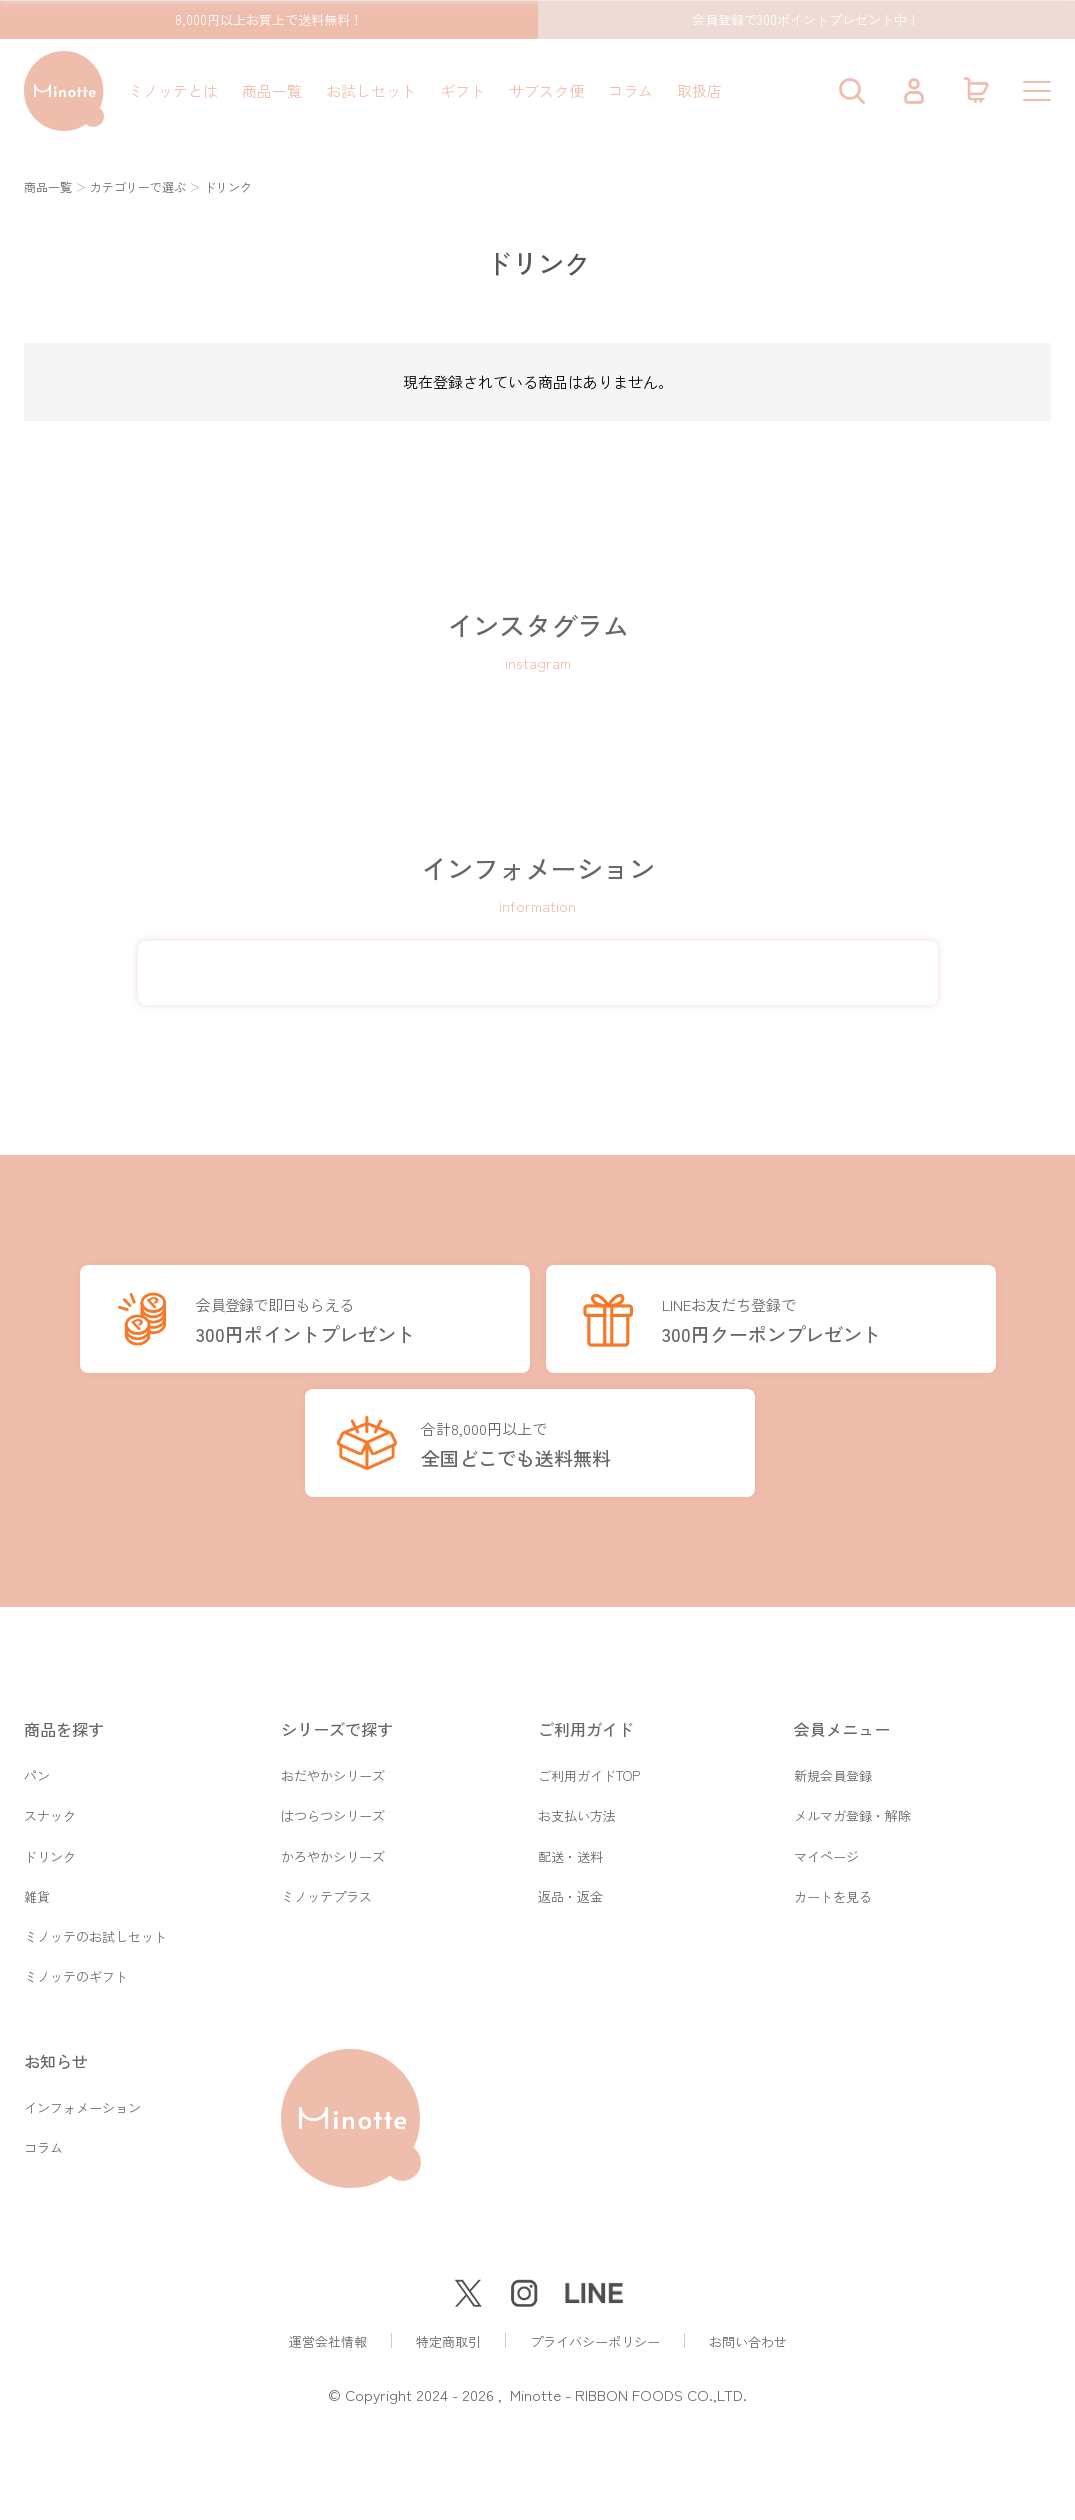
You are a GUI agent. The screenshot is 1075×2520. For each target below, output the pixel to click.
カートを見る (833, 1892)
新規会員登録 (833, 1766)
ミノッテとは (173, 90)
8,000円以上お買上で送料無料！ (269, 19)
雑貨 (37, 1892)
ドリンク (50, 1850)
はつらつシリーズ (333, 1808)
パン (37, 1766)
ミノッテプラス (326, 1892)
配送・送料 (570, 1850)
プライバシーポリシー (595, 2341)
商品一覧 (272, 90)
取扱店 (699, 90)
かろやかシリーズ (333, 1850)
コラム (630, 90)
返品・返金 (570, 1892)
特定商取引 (448, 2341)
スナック (50, 1808)
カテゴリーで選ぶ (138, 186)
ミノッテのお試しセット (95, 1934)
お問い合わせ (748, 2341)
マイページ (826, 1850)
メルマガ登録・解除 (852, 1808)
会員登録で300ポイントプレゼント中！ (806, 19)
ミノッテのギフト (76, 1976)
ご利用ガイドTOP (589, 1766)
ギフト (462, 90)
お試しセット (371, 90)
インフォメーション (82, 2108)
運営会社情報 (328, 2341)
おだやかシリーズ (333, 1766)
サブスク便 (546, 90)
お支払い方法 (577, 1808)
